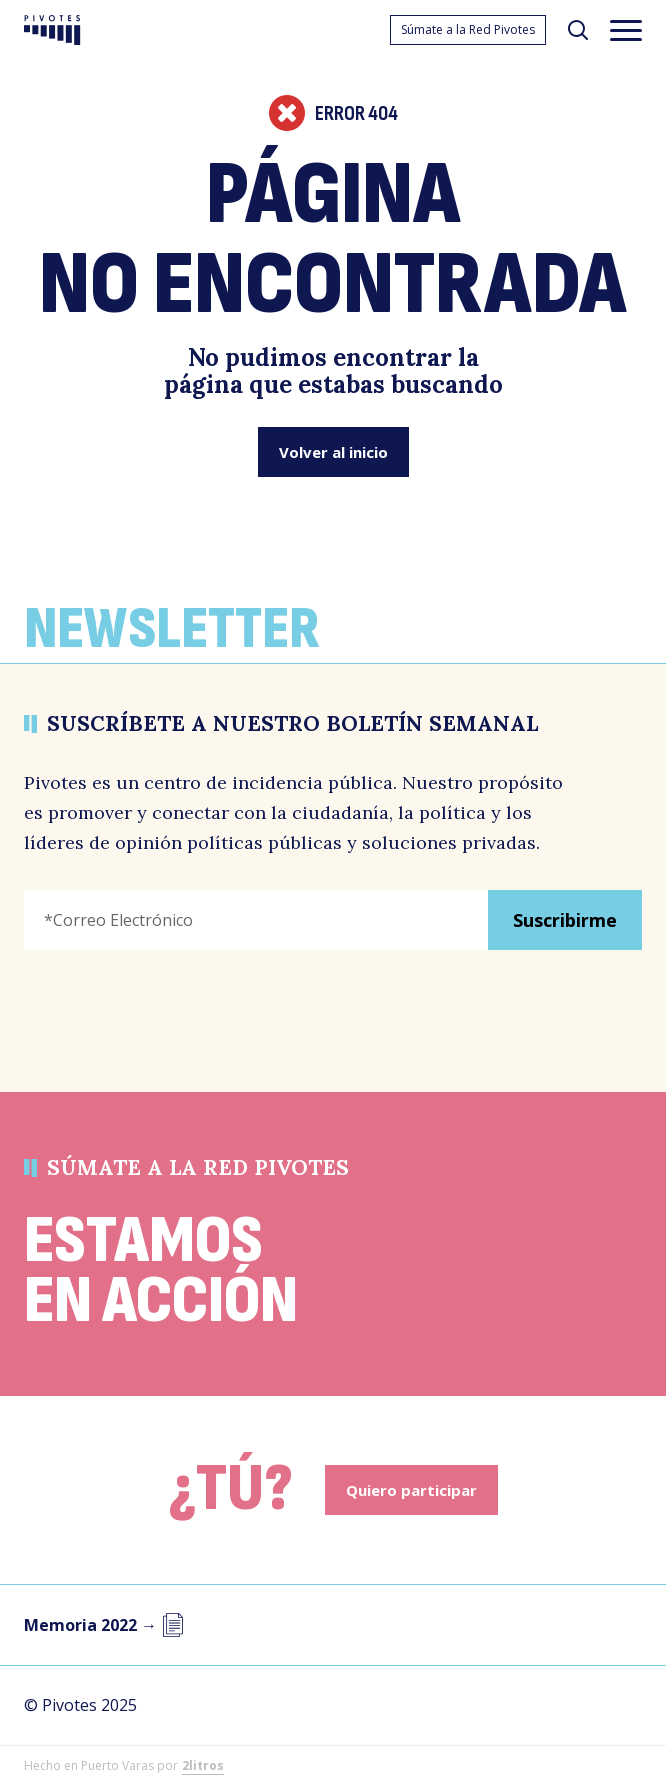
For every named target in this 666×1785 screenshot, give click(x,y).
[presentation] (176, 1005)
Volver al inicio (333, 452)
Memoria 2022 (104, 1625)
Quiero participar (411, 1490)
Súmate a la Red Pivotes (468, 29)
